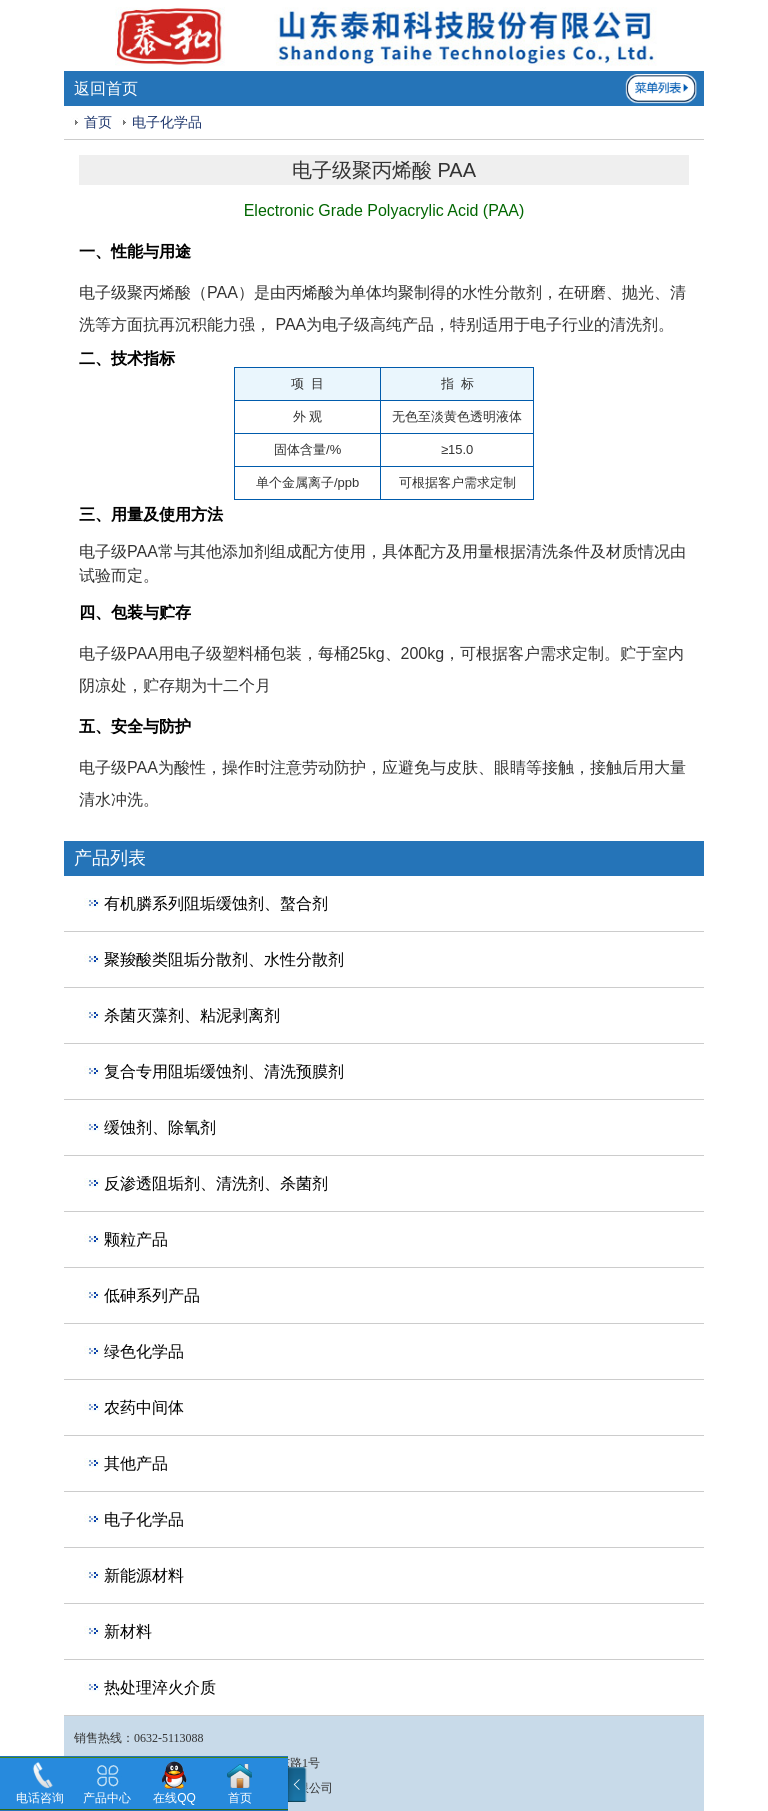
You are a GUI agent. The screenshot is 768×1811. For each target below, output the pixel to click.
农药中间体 (144, 1407)
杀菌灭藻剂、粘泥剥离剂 (192, 1015)
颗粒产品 (136, 1239)
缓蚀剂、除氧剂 (160, 1127)
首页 (98, 122)
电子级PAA (118, 551)
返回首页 (106, 88)
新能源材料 (144, 1575)
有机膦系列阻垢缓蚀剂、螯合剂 (216, 903)
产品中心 (107, 1798)
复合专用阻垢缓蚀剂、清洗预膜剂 (224, 1071)
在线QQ (174, 1798)
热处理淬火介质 (160, 1687)
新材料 (128, 1631)
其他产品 (136, 1463)
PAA (222, 292)
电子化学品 (167, 122)
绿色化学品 (144, 1351)
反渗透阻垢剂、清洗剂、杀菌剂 (216, 1183)
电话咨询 (40, 1798)
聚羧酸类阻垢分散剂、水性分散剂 (224, 959)
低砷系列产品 (152, 1295)
